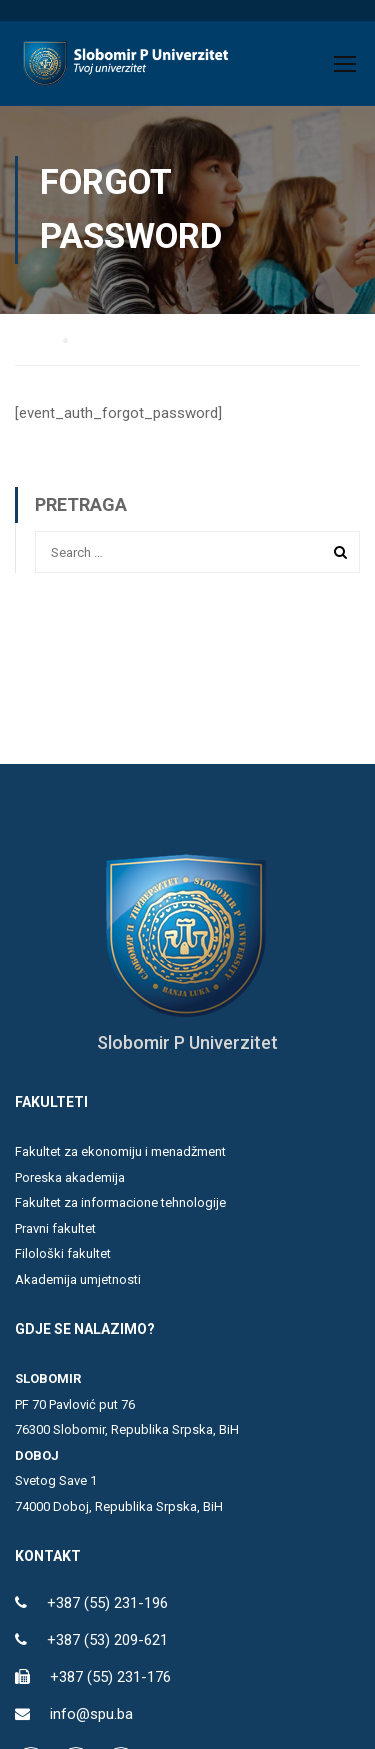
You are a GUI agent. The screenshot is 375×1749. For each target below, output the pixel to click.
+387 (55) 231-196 (107, 1603)
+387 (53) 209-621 (107, 1640)
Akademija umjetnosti (78, 1279)
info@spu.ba (91, 1714)
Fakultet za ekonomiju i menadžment (120, 1151)
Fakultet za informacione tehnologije (120, 1202)
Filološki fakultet (63, 1253)
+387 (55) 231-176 (110, 1677)
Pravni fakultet (55, 1228)
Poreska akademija (70, 1177)
